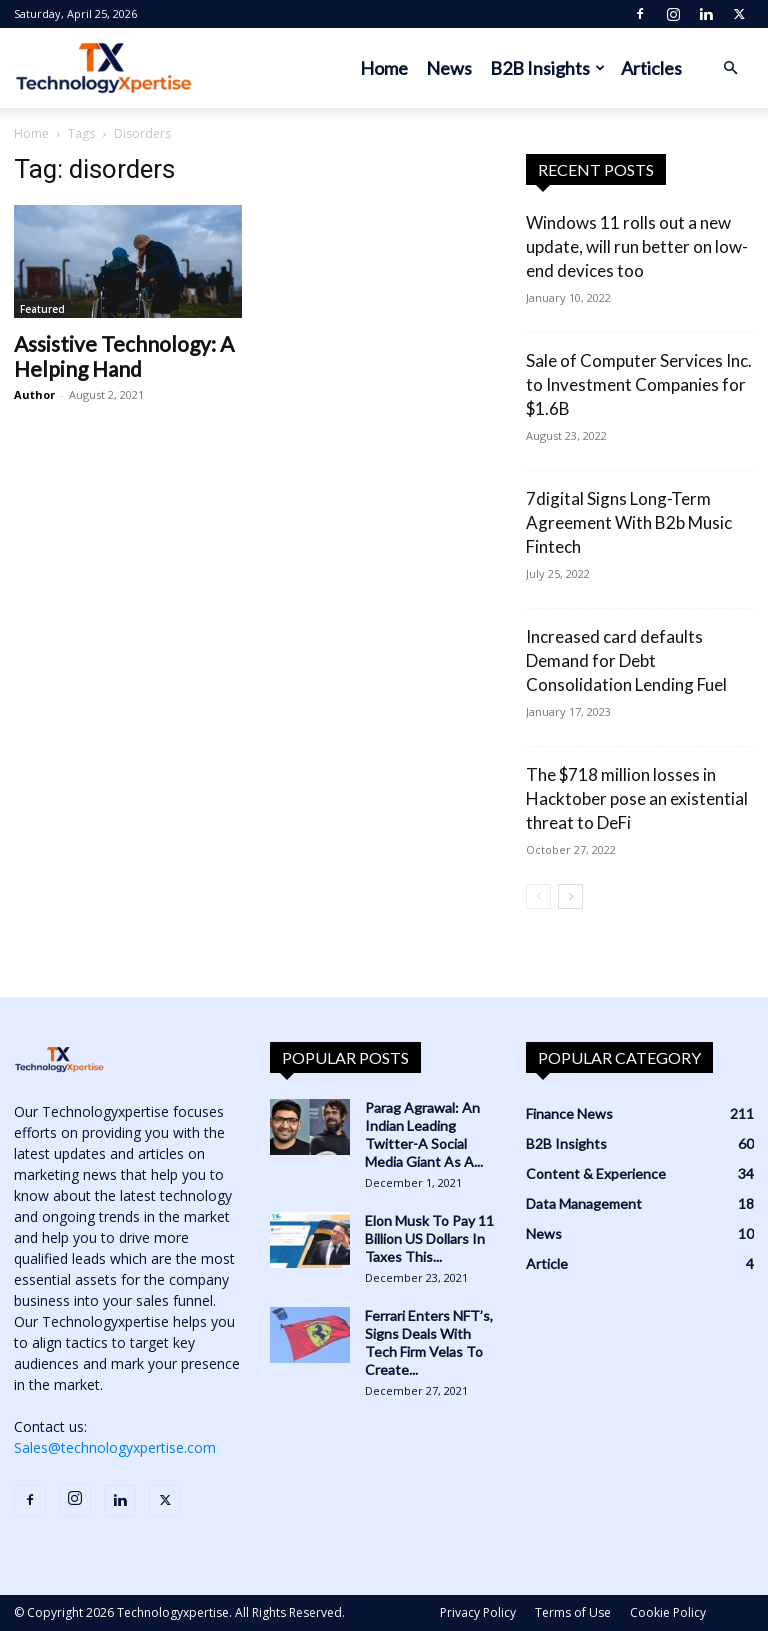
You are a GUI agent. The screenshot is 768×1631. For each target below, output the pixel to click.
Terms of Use (573, 1612)
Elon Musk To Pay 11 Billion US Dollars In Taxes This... (429, 1238)
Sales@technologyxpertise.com (115, 1447)
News (449, 68)
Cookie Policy (668, 1612)
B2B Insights (547, 68)
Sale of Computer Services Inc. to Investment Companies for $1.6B (639, 384)
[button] (730, 68)
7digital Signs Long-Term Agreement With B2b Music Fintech (629, 522)
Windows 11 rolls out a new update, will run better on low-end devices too (637, 246)
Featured (42, 309)
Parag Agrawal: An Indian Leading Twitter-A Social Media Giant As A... (424, 1134)
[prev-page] (538, 896)
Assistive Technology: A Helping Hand (124, 356)
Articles (651, 68)
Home (384, 68)
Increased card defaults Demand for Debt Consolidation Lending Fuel (626, 660)
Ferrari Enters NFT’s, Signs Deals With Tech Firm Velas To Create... (429, 1342)
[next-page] (570, 896)
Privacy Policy (478, 1612)
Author (34, 394)
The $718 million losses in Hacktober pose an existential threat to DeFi (637, 798)
